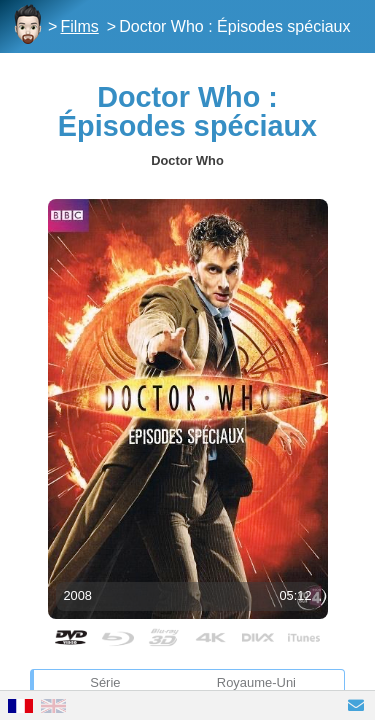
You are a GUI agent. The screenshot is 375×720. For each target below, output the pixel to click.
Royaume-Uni (256, 682)
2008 (78, 595)
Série (105, 682)
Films (80, 26)
